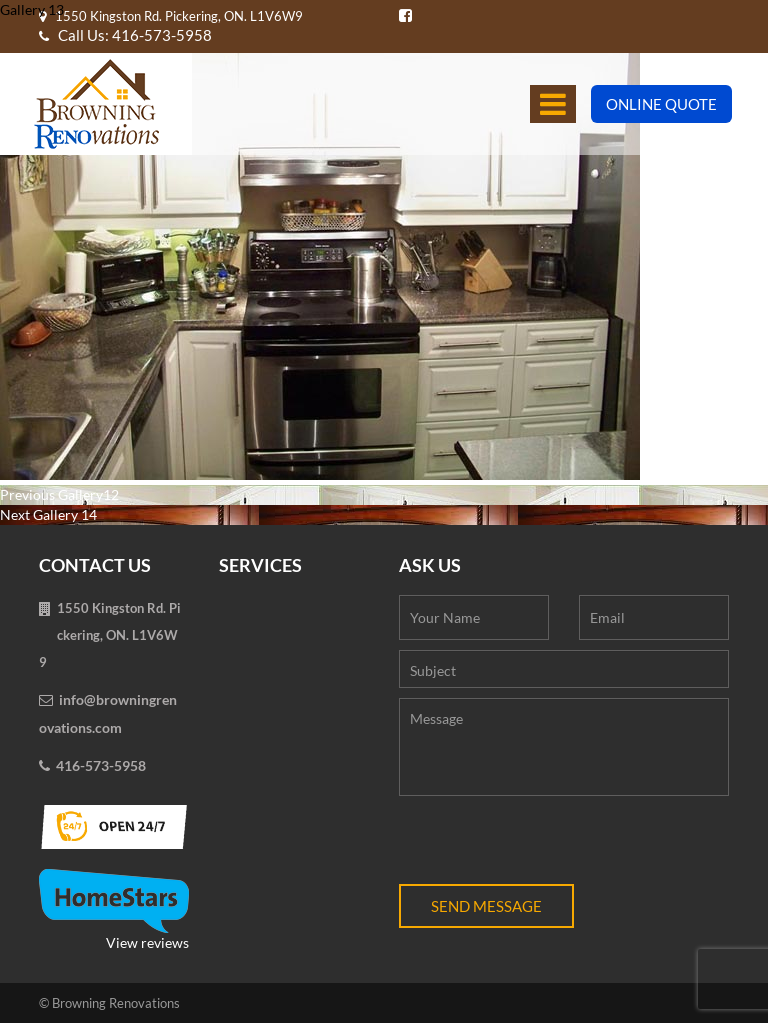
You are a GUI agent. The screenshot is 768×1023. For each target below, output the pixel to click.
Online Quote (661, 104)
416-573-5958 (101, 765)
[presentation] (551, 845)
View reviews (114, 910)
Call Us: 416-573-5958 (125, 35)
